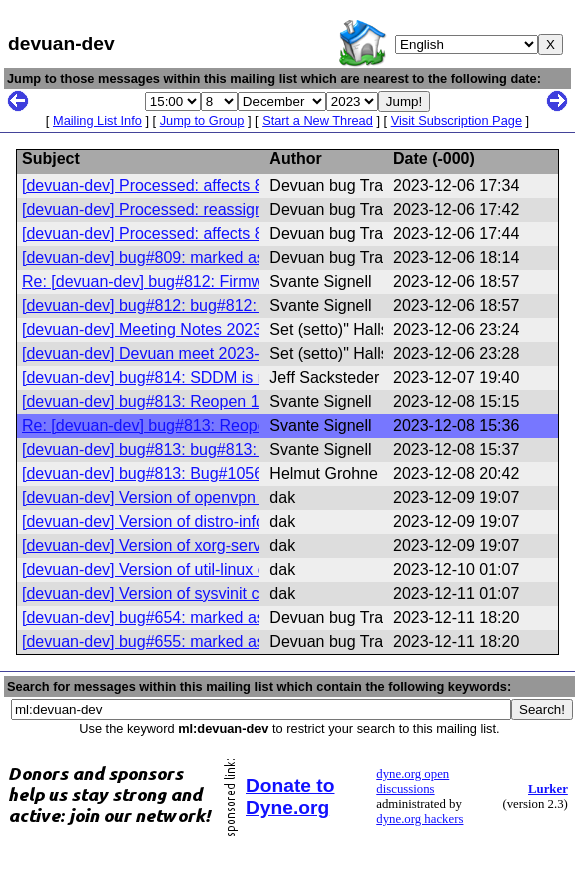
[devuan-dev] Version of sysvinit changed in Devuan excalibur (240, 593)
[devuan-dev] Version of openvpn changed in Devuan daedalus (245, 497)
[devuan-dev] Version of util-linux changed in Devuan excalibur (243, 569)
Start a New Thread (317, 120)
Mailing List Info (97, 120)
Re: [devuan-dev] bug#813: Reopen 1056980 (182, 425)
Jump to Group (202, 120)
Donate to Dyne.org (290, 796)
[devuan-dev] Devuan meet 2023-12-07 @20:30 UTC (210, 353)
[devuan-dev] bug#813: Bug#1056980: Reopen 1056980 (221, 473)
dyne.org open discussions (412, 781)
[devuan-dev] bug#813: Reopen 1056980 (167, 401)
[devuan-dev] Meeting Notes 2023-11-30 (165, 329)
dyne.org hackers (419, 819)
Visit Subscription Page (456, 120)
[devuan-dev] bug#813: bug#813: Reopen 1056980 (203, 449)
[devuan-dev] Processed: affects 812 (151, 185)
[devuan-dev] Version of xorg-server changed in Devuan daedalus (254, 545)
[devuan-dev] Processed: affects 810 (151, 233)
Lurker (548, 789)
